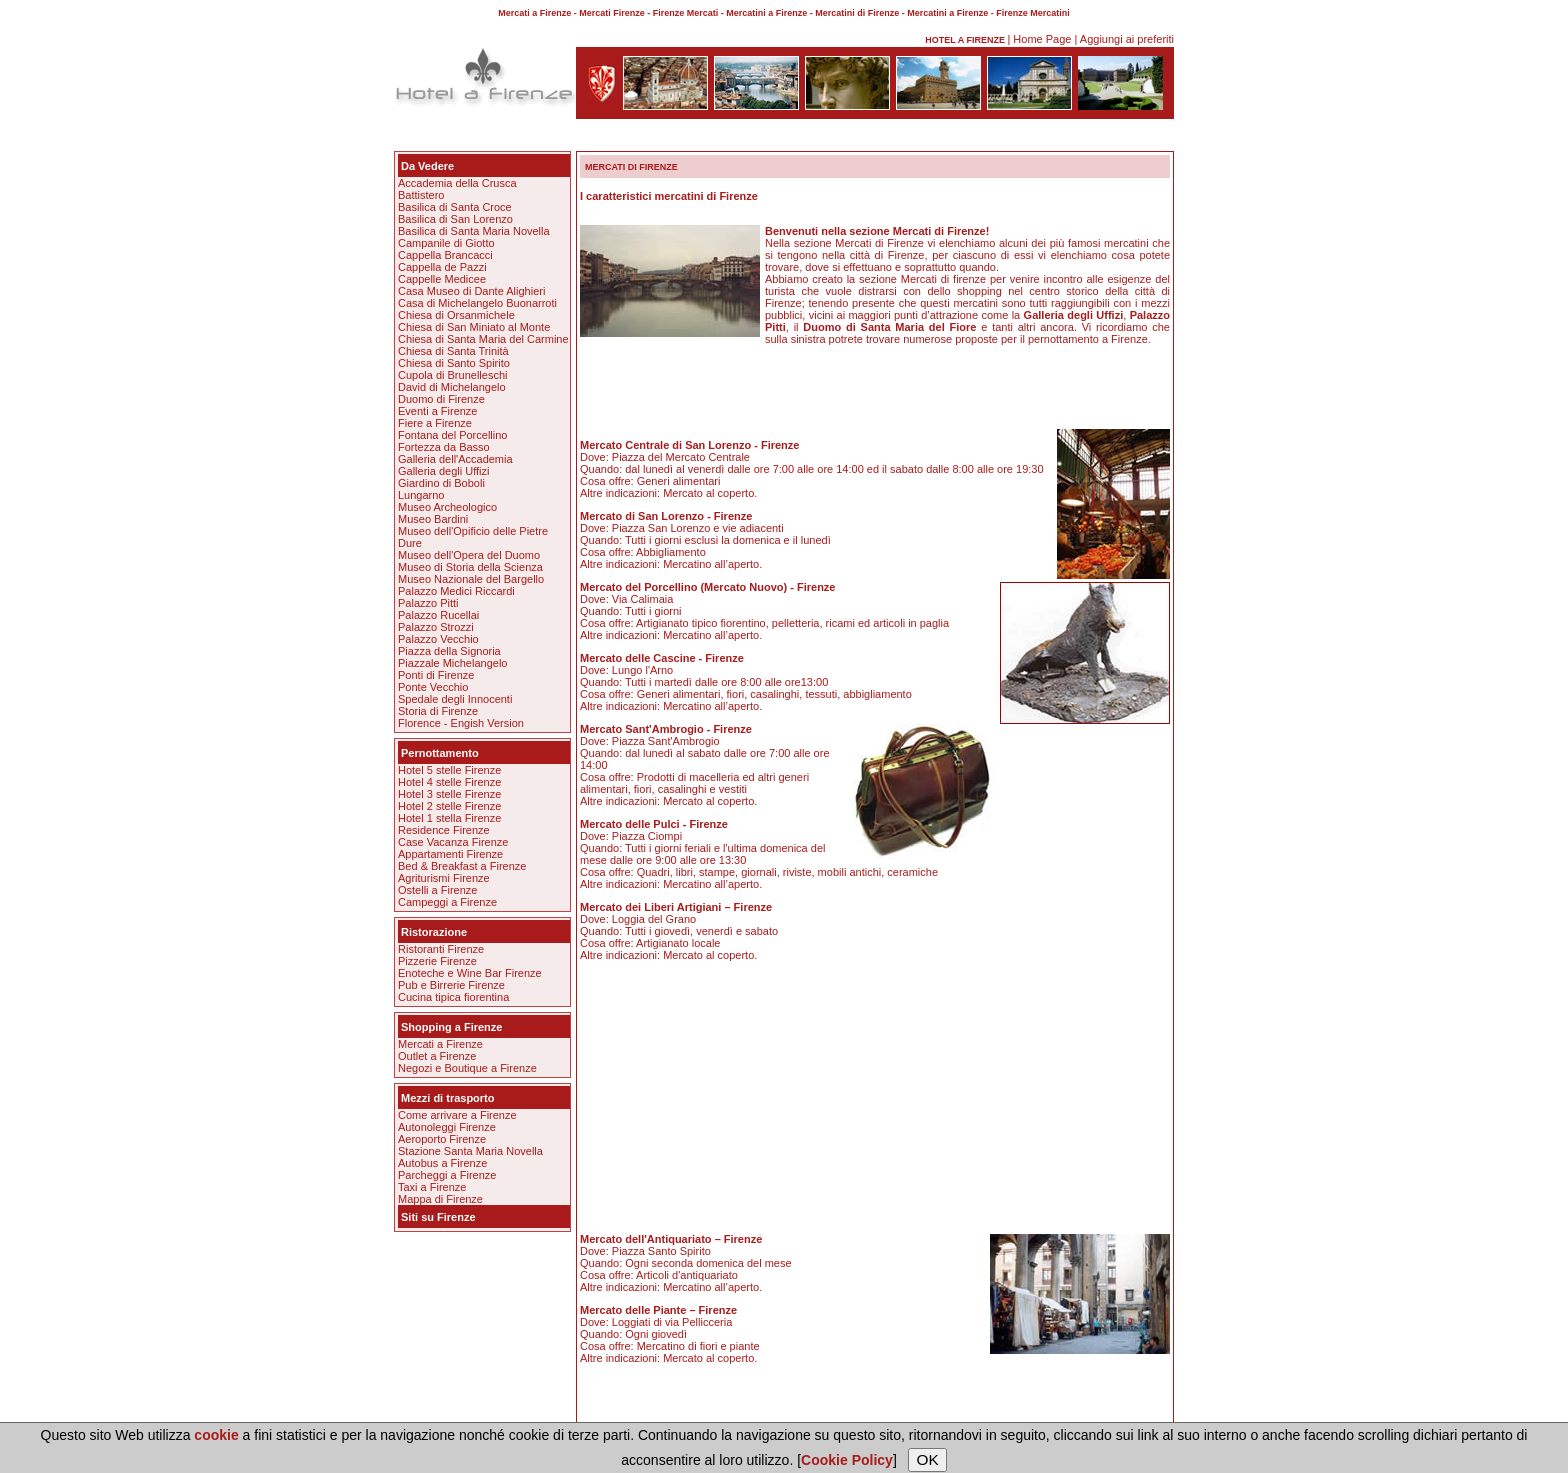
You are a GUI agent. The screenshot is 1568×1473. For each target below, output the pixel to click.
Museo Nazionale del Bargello (471, 579)
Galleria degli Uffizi (444, 471)
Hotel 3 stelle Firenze (449, 794)
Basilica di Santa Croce (455, 207)
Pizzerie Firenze (437, 961)
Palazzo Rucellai (438, 615)
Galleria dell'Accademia (455, 459)
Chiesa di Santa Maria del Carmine (483, 339)
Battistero (421, 195)
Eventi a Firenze (437, 411)
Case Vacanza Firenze (453, 842)
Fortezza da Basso (444, 447)
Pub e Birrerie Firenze (451, 985)
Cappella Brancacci (445, 255)
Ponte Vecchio (433, 687)
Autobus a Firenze (442, 1163)
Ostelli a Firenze (437, 890)
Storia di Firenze (438, 711)
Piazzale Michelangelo (452, 663)
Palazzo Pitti (428, 603)
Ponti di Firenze (436, 675)
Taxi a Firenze (432, 1187)
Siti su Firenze (438, 1217)
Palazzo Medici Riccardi (456, 591)
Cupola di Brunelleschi (452, 375)
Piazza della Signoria (449, 651)
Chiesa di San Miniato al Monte (474, 327)
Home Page (1042, 39)
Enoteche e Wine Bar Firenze (470, 973)
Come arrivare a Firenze (457, 1115)
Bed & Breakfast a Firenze (462, 866)
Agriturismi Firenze (444, 878)
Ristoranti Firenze (441, 949)
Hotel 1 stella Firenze (449, 818)
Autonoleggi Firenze (447, 1127)
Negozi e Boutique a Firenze (467, 1068)
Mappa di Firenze (440, 1199)
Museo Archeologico (447, 507)
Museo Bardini (433, 519)
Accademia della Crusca (457, 183)
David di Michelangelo (452, 387)
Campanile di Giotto (446, 243)
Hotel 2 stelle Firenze (449, 806)
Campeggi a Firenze (447, 902)
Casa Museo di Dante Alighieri (471, 291)
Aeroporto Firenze (442, 1139)
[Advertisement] (784, 138)
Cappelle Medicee (442, 279)
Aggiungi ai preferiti (1127, 39)
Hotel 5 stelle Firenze (449, 770)
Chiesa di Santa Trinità (453, 351)
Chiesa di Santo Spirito (454, 363)
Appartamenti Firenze (450, 854)
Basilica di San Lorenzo (455, 219)
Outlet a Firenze (437, 1056)
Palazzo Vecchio (438, 639)
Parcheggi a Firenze (447, 1175)
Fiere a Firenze (435, 423)
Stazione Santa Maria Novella (470, 1151)
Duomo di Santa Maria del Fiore (889, 327)
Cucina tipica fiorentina (453, 997)
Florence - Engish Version (461, 723)
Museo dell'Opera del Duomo (469, 555)
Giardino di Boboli (441, 483)
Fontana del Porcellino (452, 435)
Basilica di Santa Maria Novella (474, 231)
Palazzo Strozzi (436, 627)
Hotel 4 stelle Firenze (449, 782)
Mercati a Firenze (440, 1044)
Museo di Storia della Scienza (470, 567)
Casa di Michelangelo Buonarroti (477, 303)
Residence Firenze (444, 830)
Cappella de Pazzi (442, 267)
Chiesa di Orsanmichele (456, 315)
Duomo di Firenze (441, 399)
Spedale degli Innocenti (455, 699)
